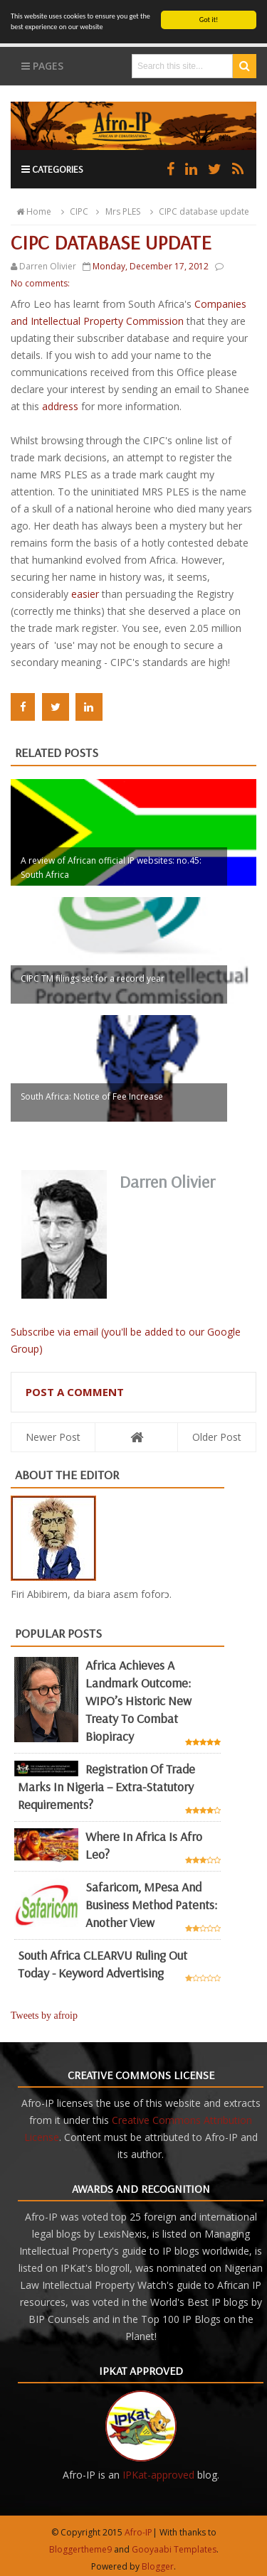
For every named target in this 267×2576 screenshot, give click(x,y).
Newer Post (53, 1436)
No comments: (40, 283)
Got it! (209, 19)
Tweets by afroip (44, 2015)
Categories (52, 169)
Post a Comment (75, 1391)
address (60, 406)
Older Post (216, 1436)
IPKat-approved (158, 2474)
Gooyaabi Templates (174, 2549)
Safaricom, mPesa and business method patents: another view (151, 1905)
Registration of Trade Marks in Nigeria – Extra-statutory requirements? (106, 1787)
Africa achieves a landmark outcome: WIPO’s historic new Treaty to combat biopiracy (138, 1700)
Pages (42, 66)
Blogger (158, 2566)
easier (85, 594)
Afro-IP (138, 2532)
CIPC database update (197, 211)
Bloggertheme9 (80, 2549)
